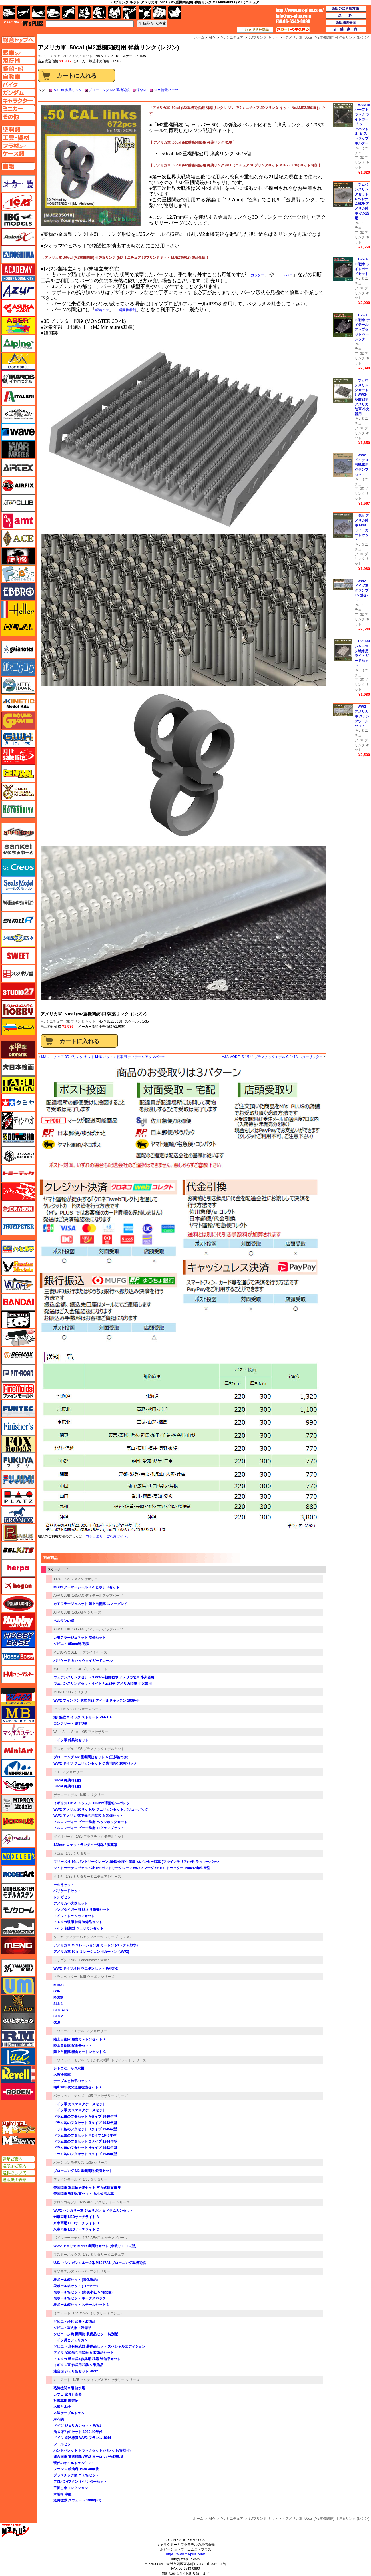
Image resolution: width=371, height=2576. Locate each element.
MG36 (58, 1998)
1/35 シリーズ (97, 2163)
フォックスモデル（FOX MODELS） (18, 1444)
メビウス (18, 1821)
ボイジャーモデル (67, 2238)
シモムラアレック (18, 938)
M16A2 (59, 1985)
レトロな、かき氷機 (68, 2068)
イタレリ (18, 396)
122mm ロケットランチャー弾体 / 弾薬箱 (85, 1845)
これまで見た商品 (255, 30)
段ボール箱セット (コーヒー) (75, 2286)
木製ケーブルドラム (68, 2413)
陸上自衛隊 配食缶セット (72, 2046)
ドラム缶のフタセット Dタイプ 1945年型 (85, 2129)
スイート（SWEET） (18, 955)
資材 (145, 12)
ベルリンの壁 (63, 1621)
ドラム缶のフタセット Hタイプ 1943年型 (85, 2148)
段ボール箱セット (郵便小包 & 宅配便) (83, 2292)
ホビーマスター (18, 1674)
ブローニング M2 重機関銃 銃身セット (83, 2171)
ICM (18, 201)
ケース (159, 12)
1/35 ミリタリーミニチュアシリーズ (93, 1877)
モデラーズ (18, 1856)
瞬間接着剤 (127, 310)
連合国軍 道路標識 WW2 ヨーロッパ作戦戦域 (88, 2457)
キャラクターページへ (18, 100)
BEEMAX (18, 1355)
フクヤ (18, 1461)
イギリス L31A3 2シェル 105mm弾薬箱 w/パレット (93, 1803)
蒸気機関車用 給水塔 (69, 2388)
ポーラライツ (18, 1603)
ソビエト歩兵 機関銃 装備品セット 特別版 (85, 2334)
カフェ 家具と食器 (67, 2394)
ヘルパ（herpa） (18, 1568)
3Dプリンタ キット (78, 56)
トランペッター (65, 1977)
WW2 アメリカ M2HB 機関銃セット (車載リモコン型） (95, 2246)
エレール (18, 609)
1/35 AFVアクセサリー (80, 1579)
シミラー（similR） (18, 920)
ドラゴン (60, 1960)
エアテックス (18, 467)
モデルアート (18, 1874)
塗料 (114, 12)
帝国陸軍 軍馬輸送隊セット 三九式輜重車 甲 (87, 2188)
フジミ (18, 1479)
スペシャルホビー (18, 1009)
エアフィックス (18, 485)
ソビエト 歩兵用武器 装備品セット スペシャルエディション (99, 2346)
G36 (56, 1991)
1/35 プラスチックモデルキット (100, 1749)
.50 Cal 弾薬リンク (67, 90)
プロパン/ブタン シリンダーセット (80, 2482)
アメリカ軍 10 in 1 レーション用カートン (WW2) (91, 1952)
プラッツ (18, 1497)
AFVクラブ (18, 503)
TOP (23, 23)
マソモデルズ (63, 2271)
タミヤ (58, 1877)
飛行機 (23, 12)
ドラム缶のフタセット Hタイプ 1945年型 (85, 2154)
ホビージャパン (18, 1621)
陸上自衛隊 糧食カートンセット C (79, 2052)
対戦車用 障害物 (65, 2401)
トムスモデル (18, 1191)
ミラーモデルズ (18, 1803)
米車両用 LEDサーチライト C (76, 2229)
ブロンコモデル (65, 2202)
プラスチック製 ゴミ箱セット (76, 2475)
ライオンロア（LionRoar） (18, 2003)
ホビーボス (18, 1656)
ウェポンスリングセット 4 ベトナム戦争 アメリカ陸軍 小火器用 (102, 1684)
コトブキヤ (18, 809)
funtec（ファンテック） (18, 1408)
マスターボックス (67, 2255)
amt (18, 520)
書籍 (174, 12)
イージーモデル (18, 361)
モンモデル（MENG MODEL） (18, 1945)
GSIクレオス (18, 867)
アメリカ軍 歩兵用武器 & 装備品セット (83, 2353)
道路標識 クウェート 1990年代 (77, 2500)
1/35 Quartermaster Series (89, 1960)
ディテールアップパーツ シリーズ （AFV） (99, 1937)
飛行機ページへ (18, 60)
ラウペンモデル (18, 2038)
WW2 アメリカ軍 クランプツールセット (362, 716)
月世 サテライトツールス (18, 756)
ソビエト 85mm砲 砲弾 (71, 1644)
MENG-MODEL (65, 1652)
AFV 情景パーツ (165, 90)
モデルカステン (18, 1892)
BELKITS (18, 1550)
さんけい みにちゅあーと (18, 849)
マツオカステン (18, 1732)
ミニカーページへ (18, 108)
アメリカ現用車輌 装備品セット (77, 1922)
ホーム (198, 2519)
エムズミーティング (18, 2140)
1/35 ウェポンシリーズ (97, 1977)
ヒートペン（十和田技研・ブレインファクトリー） (18, 1337)
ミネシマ (18, 1768)
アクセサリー (72, 1772)
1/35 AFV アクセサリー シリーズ (104, 2202)
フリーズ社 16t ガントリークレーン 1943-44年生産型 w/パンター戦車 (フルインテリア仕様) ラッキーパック (136, 1862)
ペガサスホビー (18, 1532)
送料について (18, 2173)
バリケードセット (67, 1891)
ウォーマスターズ (18, 449)
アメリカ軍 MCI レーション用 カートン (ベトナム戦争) (95, 1945)
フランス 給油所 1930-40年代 (76, 2469)
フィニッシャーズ (18, 1426)
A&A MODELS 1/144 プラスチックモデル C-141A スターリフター (272, 1057)
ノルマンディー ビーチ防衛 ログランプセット (88, 1828)
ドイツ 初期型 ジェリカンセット (78, 1928)
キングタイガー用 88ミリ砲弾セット (81, 1910)
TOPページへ (18, 39)
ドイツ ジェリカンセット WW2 (77, 2426)
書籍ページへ (18, 166)
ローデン (18, 2091)
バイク (68, 12)
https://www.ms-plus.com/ (185, 2554)
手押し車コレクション (70, 2488)
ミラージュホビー (18, 1785)
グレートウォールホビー (18, 738)
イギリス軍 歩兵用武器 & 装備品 (78, 2365)
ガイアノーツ (18, 649)
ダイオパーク (63, 1837)
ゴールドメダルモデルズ (18, 791)
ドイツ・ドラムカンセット (74, 1916)
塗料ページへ (18, 129)
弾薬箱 (141, 90)
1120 (57, 1579)
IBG (18, 219)
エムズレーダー (18, 2127)
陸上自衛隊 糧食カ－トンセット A (79, 2039)
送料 (346, 16)
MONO (58, 1692)
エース (18, 538)
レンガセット (63, 1897)
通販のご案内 (18, 2166)
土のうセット (63, 1885)
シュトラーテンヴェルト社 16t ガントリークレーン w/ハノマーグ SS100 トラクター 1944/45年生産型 (131, 1868)
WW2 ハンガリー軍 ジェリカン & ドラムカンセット (93, 2211)
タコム (58, 1853)
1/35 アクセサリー (94, 1732)
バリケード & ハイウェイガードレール (83, 1661)
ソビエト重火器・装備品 (72, 2328)
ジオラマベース (90, 1709)
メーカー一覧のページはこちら (18, 183)
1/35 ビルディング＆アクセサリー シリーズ (106, 2380)
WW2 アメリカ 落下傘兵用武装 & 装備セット (88, 1816)
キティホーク (18, 685)
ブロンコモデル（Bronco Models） (18, 1514)
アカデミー (18, 272)
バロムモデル (18, 1284)
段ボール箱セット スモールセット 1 (81, 2305)
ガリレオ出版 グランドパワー (18, 720)
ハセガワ (18, 1249)
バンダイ (18, 1302)
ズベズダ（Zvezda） (18, 1026)
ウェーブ (18, 432)
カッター (257, 275)
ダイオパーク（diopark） (18, 1049)
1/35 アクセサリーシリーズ (107, 2096)
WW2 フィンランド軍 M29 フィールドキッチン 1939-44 (96, 1700)
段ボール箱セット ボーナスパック (79, 2298)
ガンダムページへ (18, 92)
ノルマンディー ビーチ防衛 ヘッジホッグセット (90, 1822)
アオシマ (18, 254)
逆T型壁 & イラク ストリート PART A (82, 1717)
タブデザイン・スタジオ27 (18, 1084)
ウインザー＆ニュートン (18, 414)
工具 (129, 12)
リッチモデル (18, 2056)
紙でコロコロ (18, 667)
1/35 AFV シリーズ (86, 1612)
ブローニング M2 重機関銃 (109, 90)
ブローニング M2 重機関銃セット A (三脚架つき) (90, 1757)
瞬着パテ (102, 310)
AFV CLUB (61, 1596)
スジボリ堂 (18, 973)
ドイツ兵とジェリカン (70, 2340)
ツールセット (63, 2444)
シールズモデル (18, 885)
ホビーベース (18, 1639)
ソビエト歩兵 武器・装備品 (74, 2322)
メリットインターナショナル (18, 1838)
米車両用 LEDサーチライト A (76, 2217)
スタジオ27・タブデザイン (18, 991)
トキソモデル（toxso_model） (18, 1155)
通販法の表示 (18, 2180)
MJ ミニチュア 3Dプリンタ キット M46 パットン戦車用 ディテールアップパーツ (103, 1057)
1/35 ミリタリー (78, 1692)
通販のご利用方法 (346, 9)
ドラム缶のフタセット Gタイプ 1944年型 (85, 2141)
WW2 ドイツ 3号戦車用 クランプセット (361, 464)
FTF (18, 556)
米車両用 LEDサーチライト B (76, 2223)
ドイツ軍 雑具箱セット (71, 1740)
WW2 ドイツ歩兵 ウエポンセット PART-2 (85, 1968)
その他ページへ (18, 116)
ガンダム (99, 12)
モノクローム (18, 1909)
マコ (18, 1697)
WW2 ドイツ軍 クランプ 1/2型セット (362, 590)
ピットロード (18, 1373)
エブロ (18, 591)
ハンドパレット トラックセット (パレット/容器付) (92, 2450)
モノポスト (18, 1927)
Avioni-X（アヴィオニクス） (18, 237)
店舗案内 (346, 29)
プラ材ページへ (18, 145)
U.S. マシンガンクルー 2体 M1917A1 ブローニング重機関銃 (99, 2263)
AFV (212, 2519)
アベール (18, 325)
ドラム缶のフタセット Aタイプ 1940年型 (85, 2116)
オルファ (18, 627)
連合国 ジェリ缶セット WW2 (75, 2371)
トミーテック (18, 1173)
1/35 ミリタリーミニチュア (104, 2255)
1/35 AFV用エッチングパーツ (105, 2238)
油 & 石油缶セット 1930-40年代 (77, 2432)
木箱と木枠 (62, 2407)
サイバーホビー (18, 831)
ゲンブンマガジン (18, 773)
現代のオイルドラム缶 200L (75, 2463)
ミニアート (62, 2313)
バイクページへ (18, 84)
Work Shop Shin (65, 1732)
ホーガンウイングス (18, 1585)
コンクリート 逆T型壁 (70, 1724)
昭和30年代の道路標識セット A (77, 2087)
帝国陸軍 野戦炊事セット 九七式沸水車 (83, 2194)
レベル (18, 2074)
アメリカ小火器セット (70, 1903)
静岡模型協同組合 (18, 902)
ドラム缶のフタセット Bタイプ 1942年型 (85, 2123)
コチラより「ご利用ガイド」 (108, 1536)
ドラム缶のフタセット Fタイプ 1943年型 (85, 2135)
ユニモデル (18, 1967)
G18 (56, 2022)
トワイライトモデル (68, 2031)
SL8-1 (58, 2004)
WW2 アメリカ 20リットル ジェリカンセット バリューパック (100, 1809)
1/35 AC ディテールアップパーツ (97, 1596)
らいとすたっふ (18, 2021)
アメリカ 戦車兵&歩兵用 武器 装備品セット (87, 2359)
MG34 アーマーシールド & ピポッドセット (86, 1587)
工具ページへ (18, 137)
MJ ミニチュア (52, 1021)
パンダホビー (18, 1319)
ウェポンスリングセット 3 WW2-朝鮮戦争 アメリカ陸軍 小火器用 (103, 1677)
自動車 (53, 12)
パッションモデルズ (68, 2096)
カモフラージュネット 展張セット (79, 1638)
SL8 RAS (60, 2010)
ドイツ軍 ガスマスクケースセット (79, 2104)
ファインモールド (67, 2179)
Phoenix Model (64, 1709)
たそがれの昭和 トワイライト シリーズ (116, 2060)
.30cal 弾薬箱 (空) (67, 1780)
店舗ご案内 (18, 2159)
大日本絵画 (18, 1067)
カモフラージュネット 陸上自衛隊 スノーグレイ (90, 1604)
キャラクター (84, 12)
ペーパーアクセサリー (93, 2271)
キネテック (18, 702)
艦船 (38, 12)
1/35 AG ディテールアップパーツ (97, 1629)
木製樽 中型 (62, 2494)
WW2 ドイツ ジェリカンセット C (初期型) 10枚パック (95, 1763)
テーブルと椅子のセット (72, 2081)
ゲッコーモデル (65, 1795)
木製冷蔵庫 (62, 2075)
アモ (56, 1772)
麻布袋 (58, 2419)
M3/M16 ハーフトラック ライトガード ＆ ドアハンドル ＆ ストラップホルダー (362, 124)
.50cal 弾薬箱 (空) (67, 1786)
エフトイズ (18, 573)
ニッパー (286, 275)
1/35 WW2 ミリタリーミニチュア (98, 2313)
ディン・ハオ (18, 1120)
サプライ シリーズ (93, 1652)
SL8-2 (58, 2016)
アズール (18, 290)
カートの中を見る (293, 29)
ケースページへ (18, 153)
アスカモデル (63, 1749)
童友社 (18, 1138)
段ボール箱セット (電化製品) (75, 2280)
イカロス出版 (18, 378)
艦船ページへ (18, 68)
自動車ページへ (18, 76)
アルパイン (18, 343)
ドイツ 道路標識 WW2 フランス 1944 (82, 2438)
